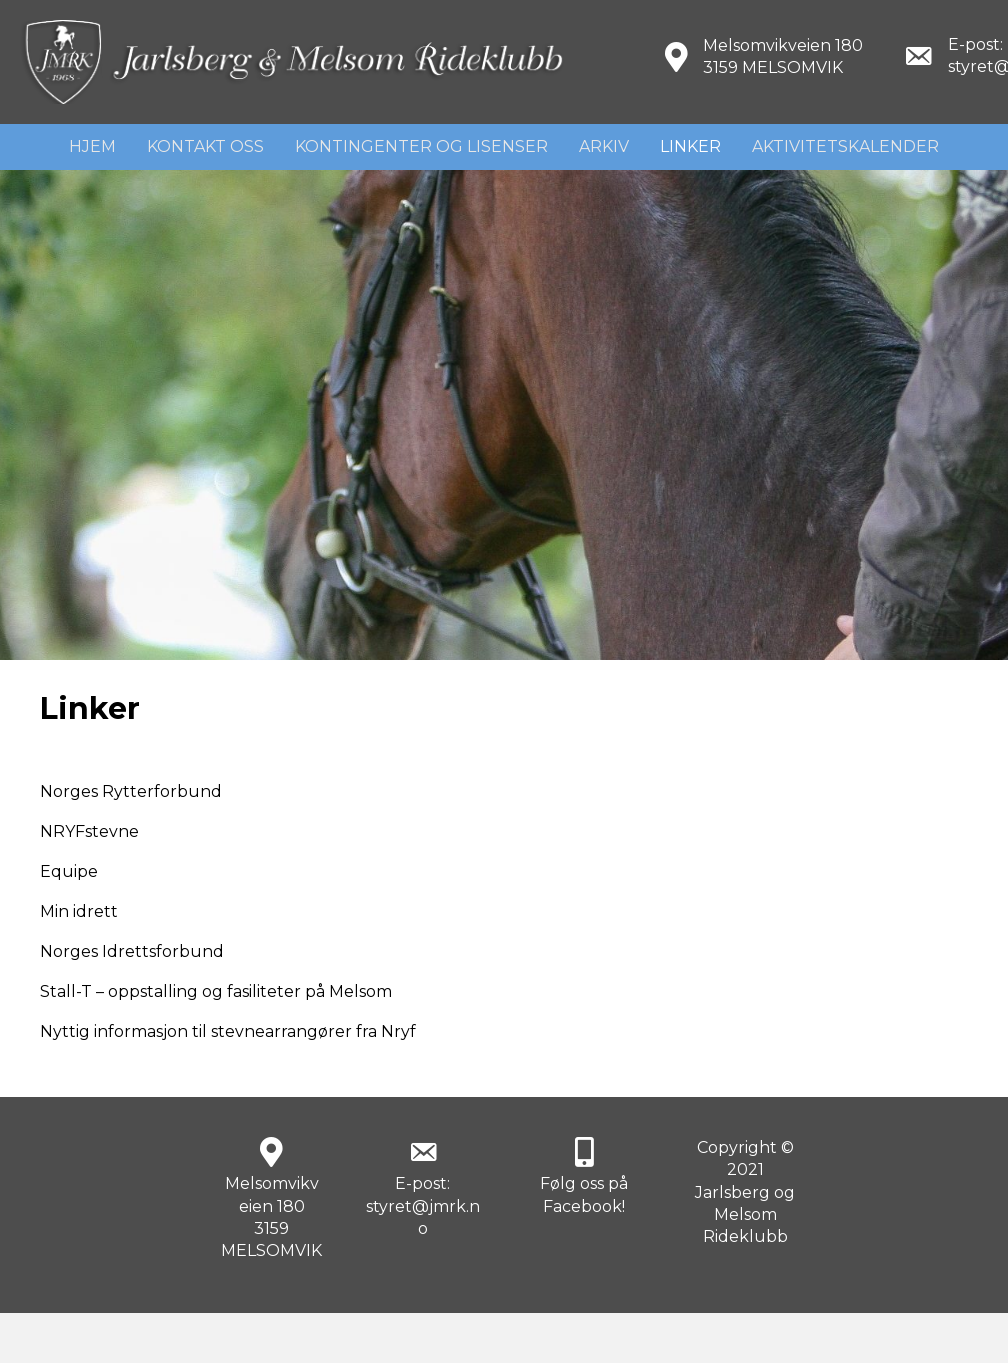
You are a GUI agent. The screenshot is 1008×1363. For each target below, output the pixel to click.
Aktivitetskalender (845, 146)
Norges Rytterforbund (131, 791)
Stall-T (66, 991)
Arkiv (604, 146)
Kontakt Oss (205, 146)
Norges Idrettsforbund (132, 951)
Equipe (69, 871)
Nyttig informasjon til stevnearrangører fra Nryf (228, 1031)
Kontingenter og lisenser (421, 146)
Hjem (92, 146)
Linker (690, 146)
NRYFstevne (89, 831)
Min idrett (79, 911)
